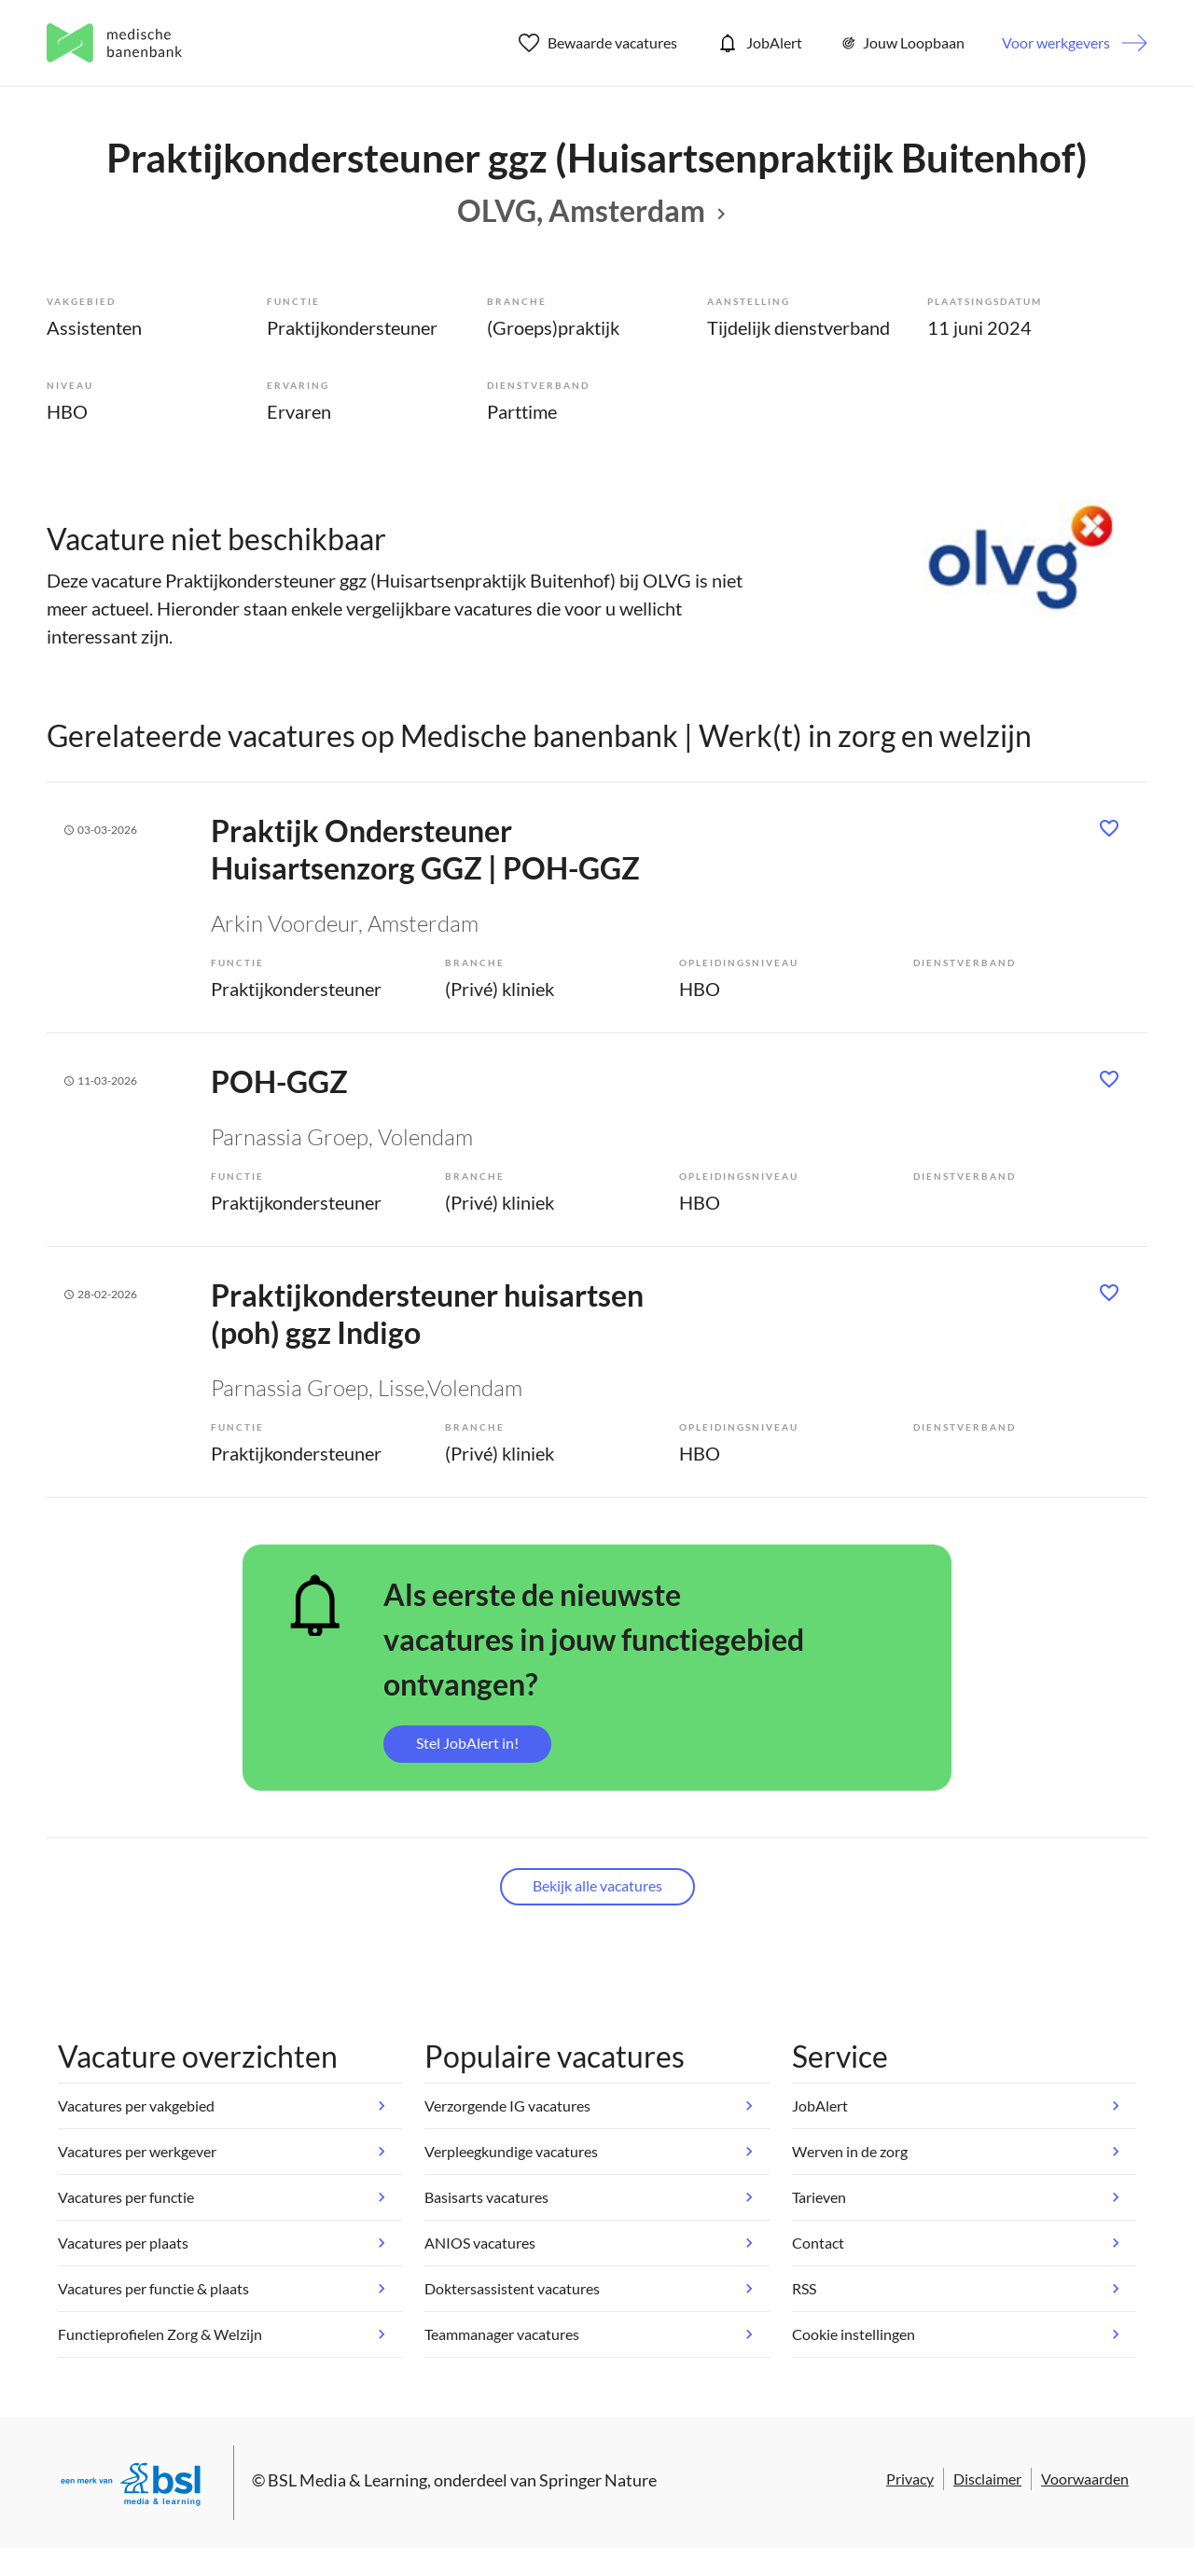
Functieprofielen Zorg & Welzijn (160, 2334)
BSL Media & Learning (347, 2480)
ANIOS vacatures (479, 2242)
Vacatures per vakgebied (136, 2105)
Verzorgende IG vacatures (507, 2105)
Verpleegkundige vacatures (511, 2151)
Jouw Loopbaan (902, 43)
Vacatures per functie (126, 2197)
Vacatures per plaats (123, 2242)
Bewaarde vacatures (598, 43)
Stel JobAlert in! (467, 1743)
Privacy (910, 2478)
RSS (804, 2288)
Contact (818, 2242)
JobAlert (758, 43)
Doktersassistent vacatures (512, 2288)
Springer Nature (598, 2480)
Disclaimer (987, 2478)
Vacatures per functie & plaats (153, 2288)
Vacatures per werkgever (137, 2151)
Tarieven (819, 2197)
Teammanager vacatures (501, 2334)
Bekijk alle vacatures (597, 1885)
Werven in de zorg (850, 2151)
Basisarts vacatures (486, 2197)
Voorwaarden (1085, 2478)
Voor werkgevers (1056, 42)
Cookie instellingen (853, 2334)
